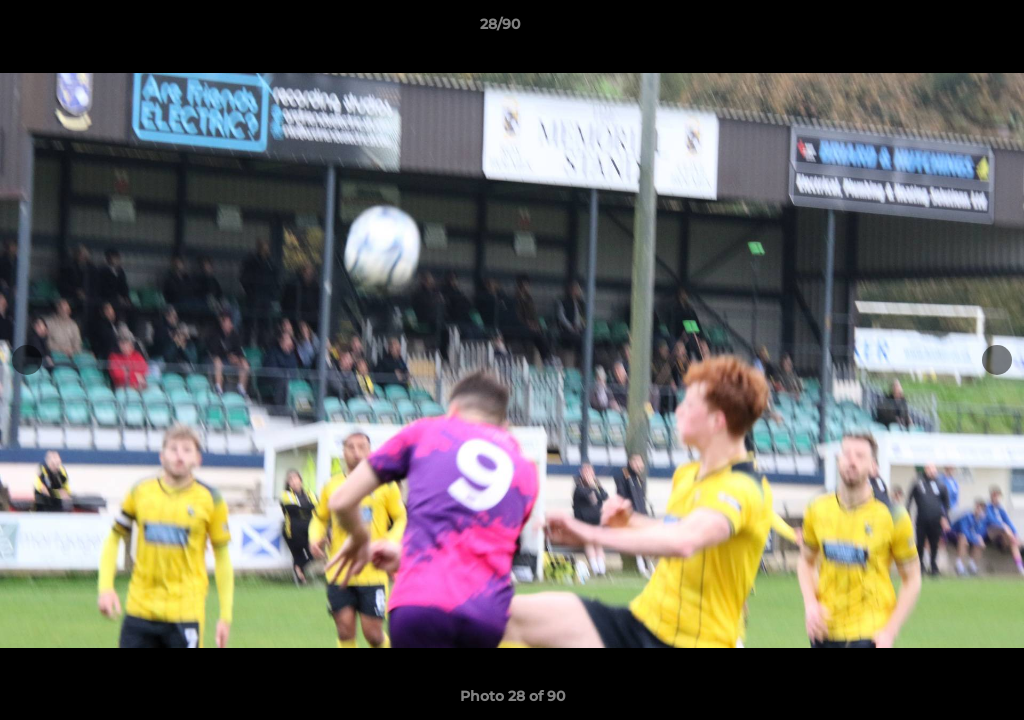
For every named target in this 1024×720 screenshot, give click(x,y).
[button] (940, 29)
